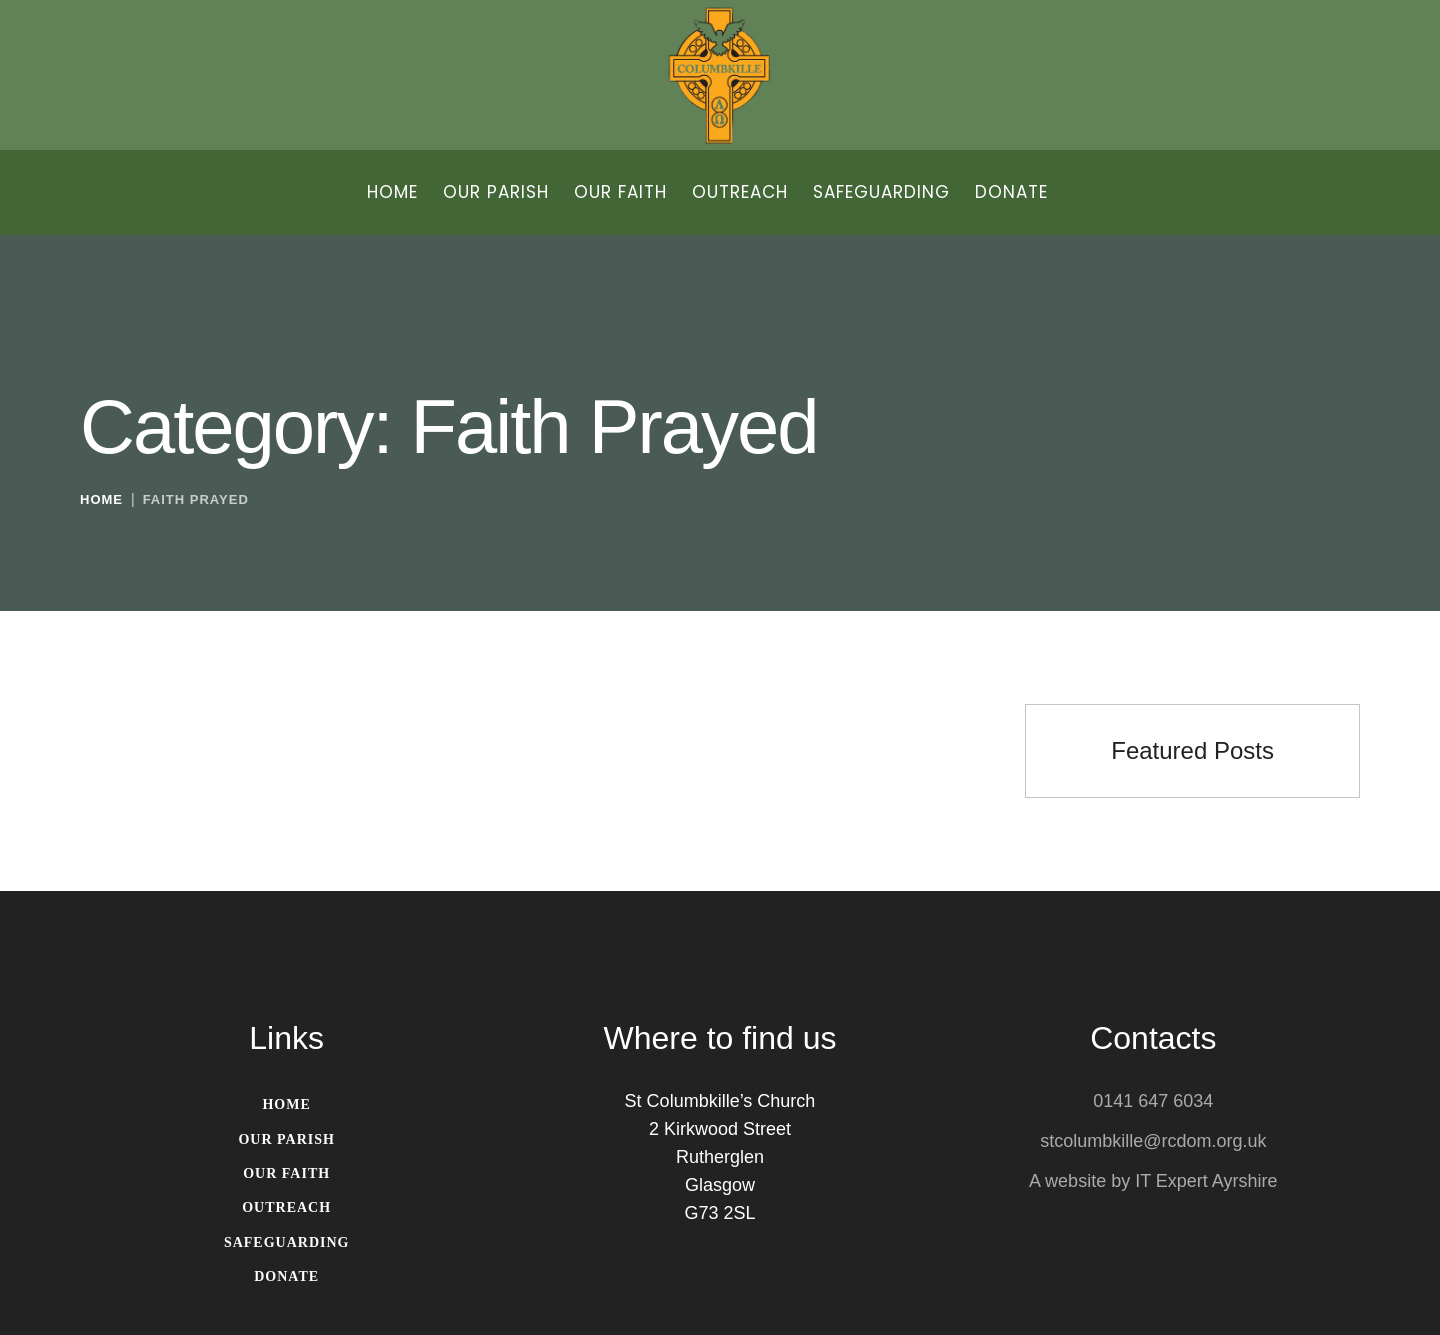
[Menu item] (392, 192)
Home (101, 499)
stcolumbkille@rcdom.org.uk (1153, 1142)
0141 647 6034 (1153, 1102)
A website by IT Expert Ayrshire (1153, 1182)
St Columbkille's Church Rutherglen (720, 925)
